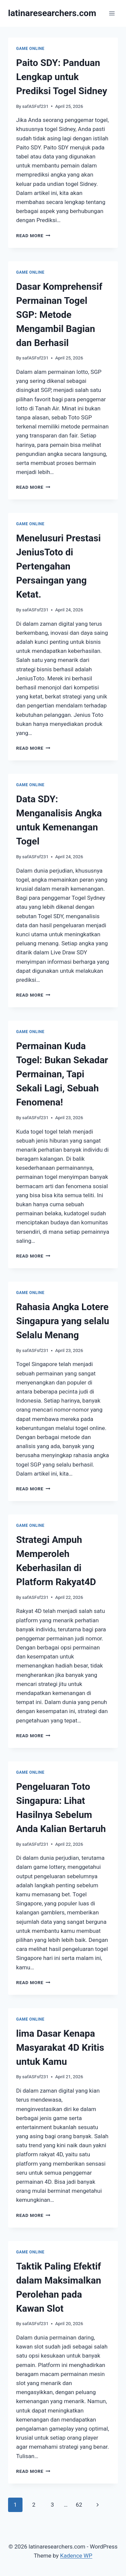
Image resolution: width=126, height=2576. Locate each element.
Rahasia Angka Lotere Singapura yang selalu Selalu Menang (62, 1321)
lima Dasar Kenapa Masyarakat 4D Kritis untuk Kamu (60, 2047)
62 (79, 2504)
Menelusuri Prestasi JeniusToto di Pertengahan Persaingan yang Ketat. (58, 566)
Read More (33, 235)
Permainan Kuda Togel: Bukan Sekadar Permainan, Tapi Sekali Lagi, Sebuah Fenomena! (62, 1074)
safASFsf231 (35, 106)
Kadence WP (76, 2555)
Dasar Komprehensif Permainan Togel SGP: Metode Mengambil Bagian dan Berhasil (59, 314)
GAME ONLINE (30, 48)
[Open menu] (112, 13)
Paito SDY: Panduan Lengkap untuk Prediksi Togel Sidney (61, 76)
